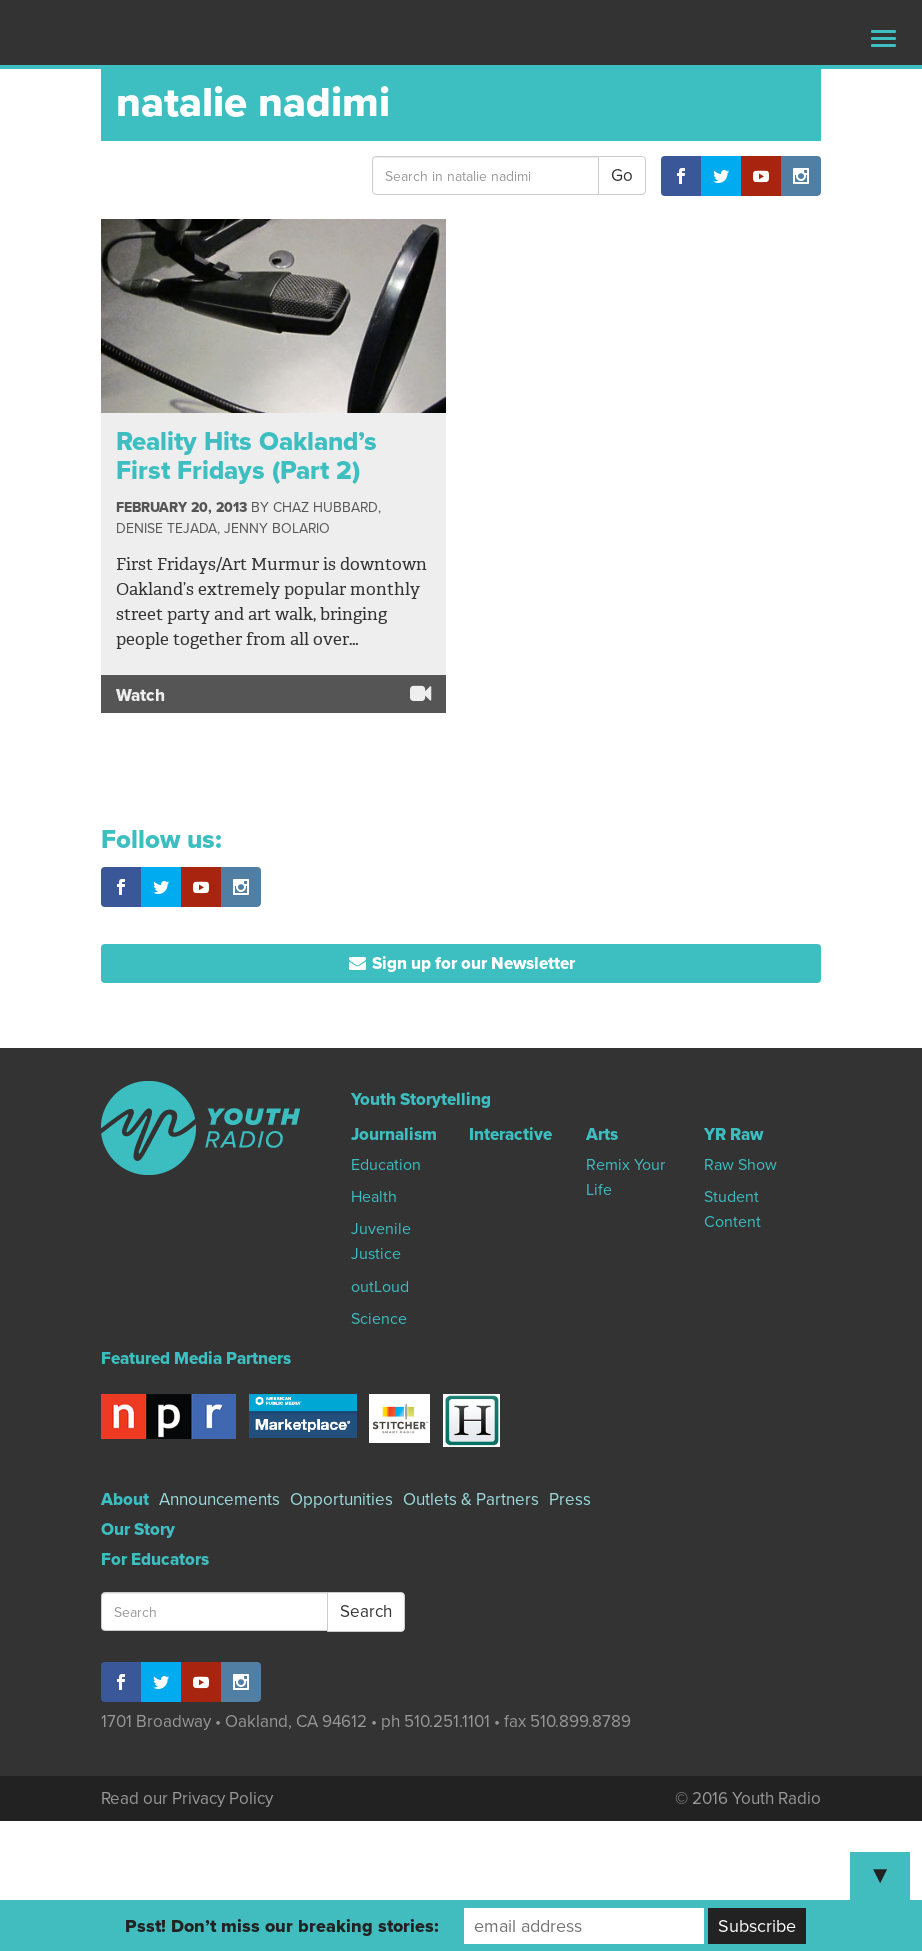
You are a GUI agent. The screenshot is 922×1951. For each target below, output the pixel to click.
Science (379, 1319)
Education (386, 1165)
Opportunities (341, 1499)
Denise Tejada (166, 528)
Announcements (219, 1499)
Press (570, 1499)
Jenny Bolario (277, 528)
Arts (602, 1134)
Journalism (394, 1134)
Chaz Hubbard (325, 507)
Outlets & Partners (471, 1499)
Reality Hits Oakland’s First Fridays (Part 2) (246, 456)
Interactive (510, 1134)
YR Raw (733, 1134)
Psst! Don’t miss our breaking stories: (282, 1926)
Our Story (138, 1529)
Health (374, 1197)
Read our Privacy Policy (187, 1798)
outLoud (380, 1287)
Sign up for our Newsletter (461, 963)
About (125, 1499)
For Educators (155, 1559)
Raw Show (740, 1165)
